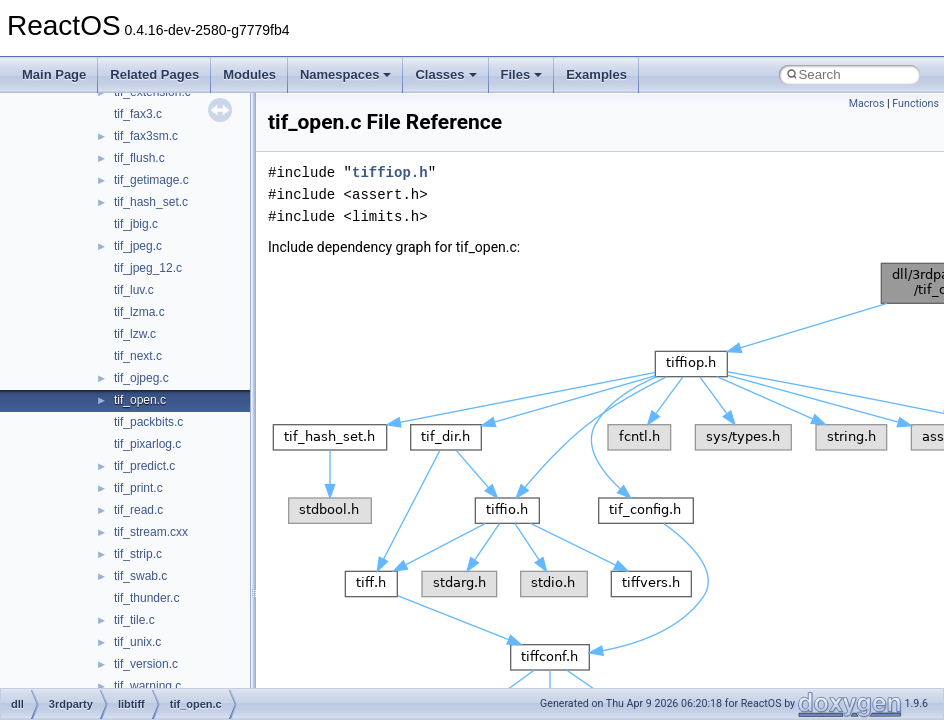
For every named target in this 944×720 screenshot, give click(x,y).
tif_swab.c (140, 576)
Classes (445, 74)
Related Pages (154, 74)
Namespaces (346, 74)
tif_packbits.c (148, 422)
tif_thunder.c (146, 598)
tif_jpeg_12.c (148, 268)
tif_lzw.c (135, 334)
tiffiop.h (390, 172)
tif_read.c (138, 510)
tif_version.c (146, 664)
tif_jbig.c (136, 224)
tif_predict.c (144, 466)
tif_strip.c (138, 554)
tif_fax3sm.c (146, 136)
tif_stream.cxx (151, 532)
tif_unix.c (137, 642)
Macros (867, 103)
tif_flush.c (139, 158)
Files (522, 74)
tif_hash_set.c (151, 202)
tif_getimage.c (151, 180)
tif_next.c (138, 356)
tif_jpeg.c (138, 246)
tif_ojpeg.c (141, 378)
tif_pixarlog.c (147, 444)
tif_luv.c (134, 290)
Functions (915, 103)
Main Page (54, 74)
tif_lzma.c (139, 312)
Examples (596, 74)
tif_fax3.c (138, 114)
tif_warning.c (147, 686)
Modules (249, 74)
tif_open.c (140, 400)
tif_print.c (138, 488)
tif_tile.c (134, 620)
